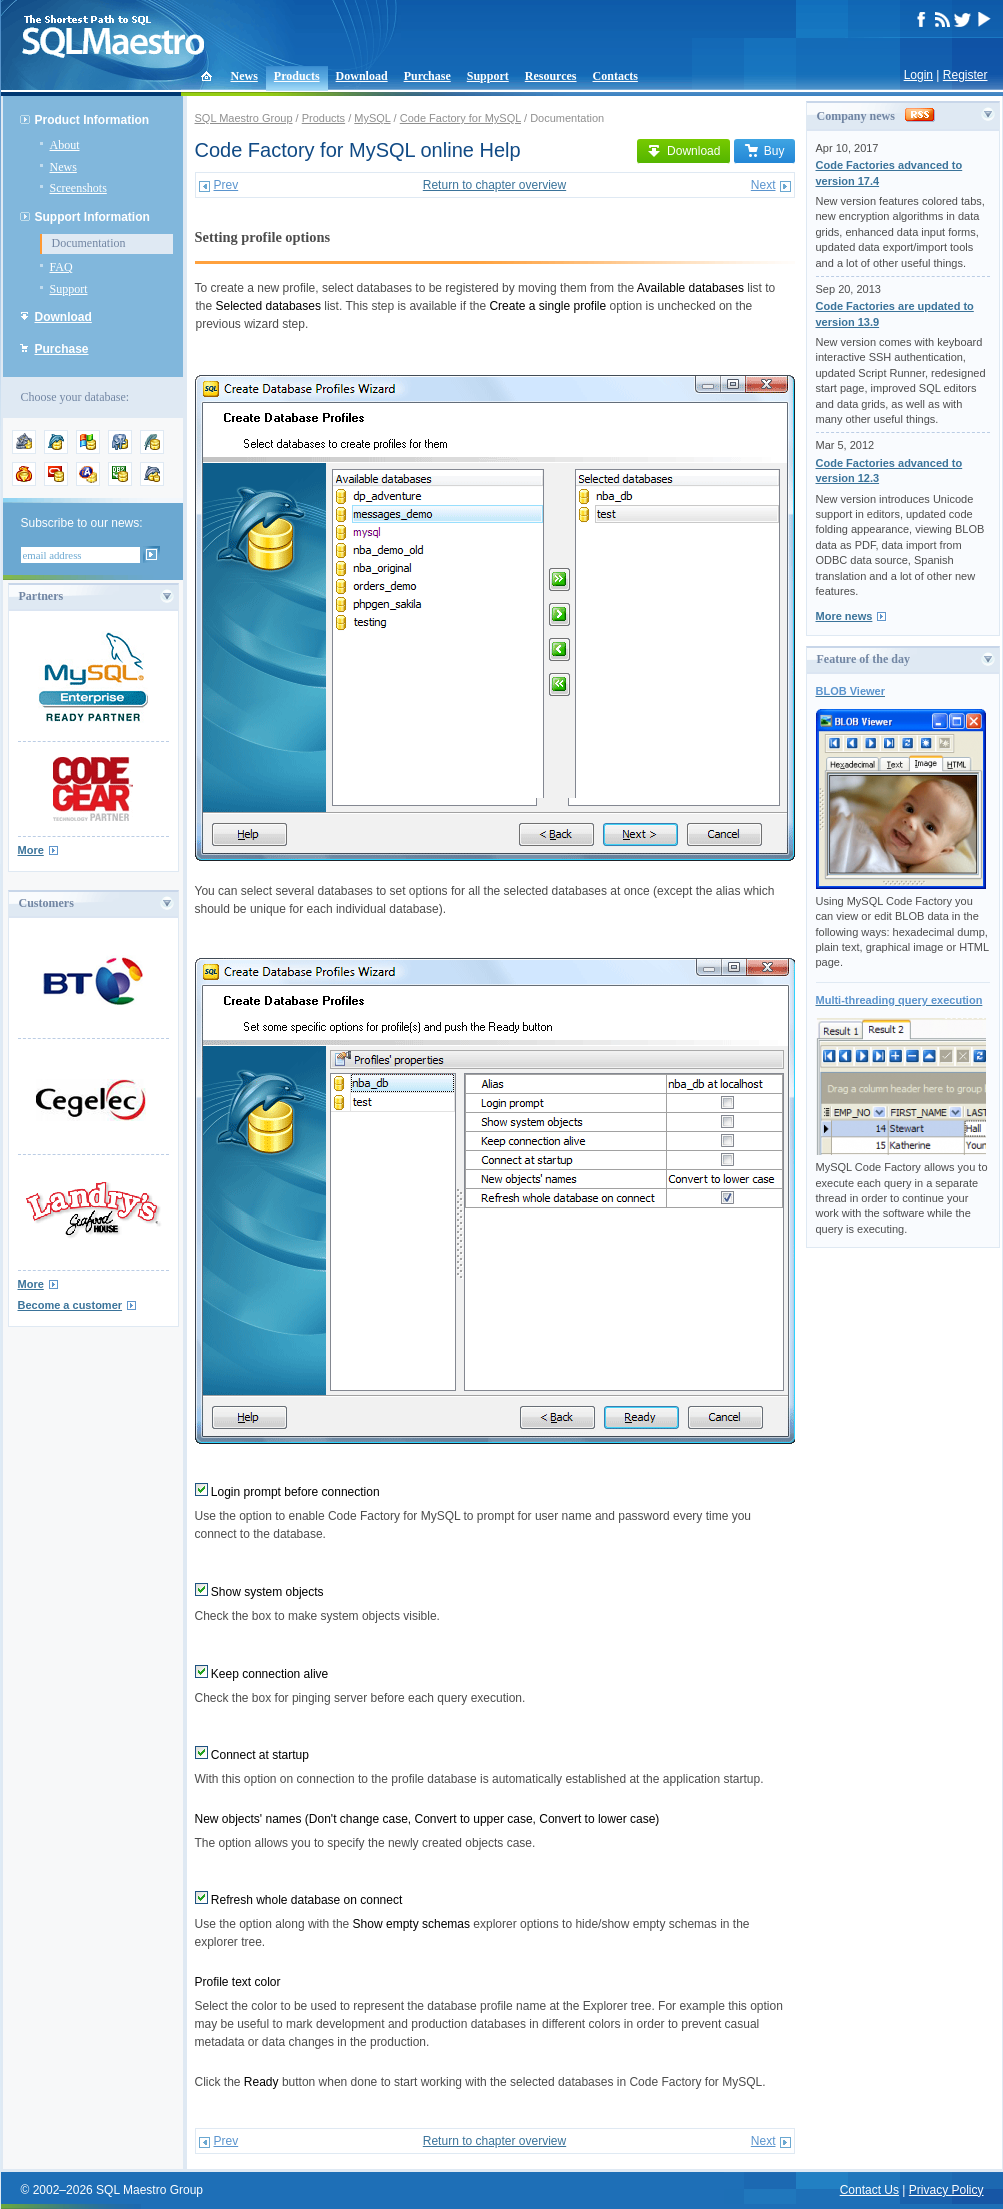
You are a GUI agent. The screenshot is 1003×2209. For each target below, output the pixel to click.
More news (844, 616)
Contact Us (869, 2190)
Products (297, 76)
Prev (226, 185)
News (244, 76)
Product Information (92, 120)
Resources (551, 76)
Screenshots (78, 188)
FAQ (61, 267)
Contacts (615, 76)
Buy (764, 151)
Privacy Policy (946, 2190)
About (65, 145)
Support (488, 76)
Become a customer (70, 1305)
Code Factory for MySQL (460, 118)
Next (763, 185)
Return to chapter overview (494, 185)
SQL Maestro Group (244, 118)
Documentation (89, 243)
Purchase (427, 76)
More (31, 850)
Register (965, 75)
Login (918, 75)
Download (362, 76)
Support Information (92, 217)
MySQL (372, 118)
